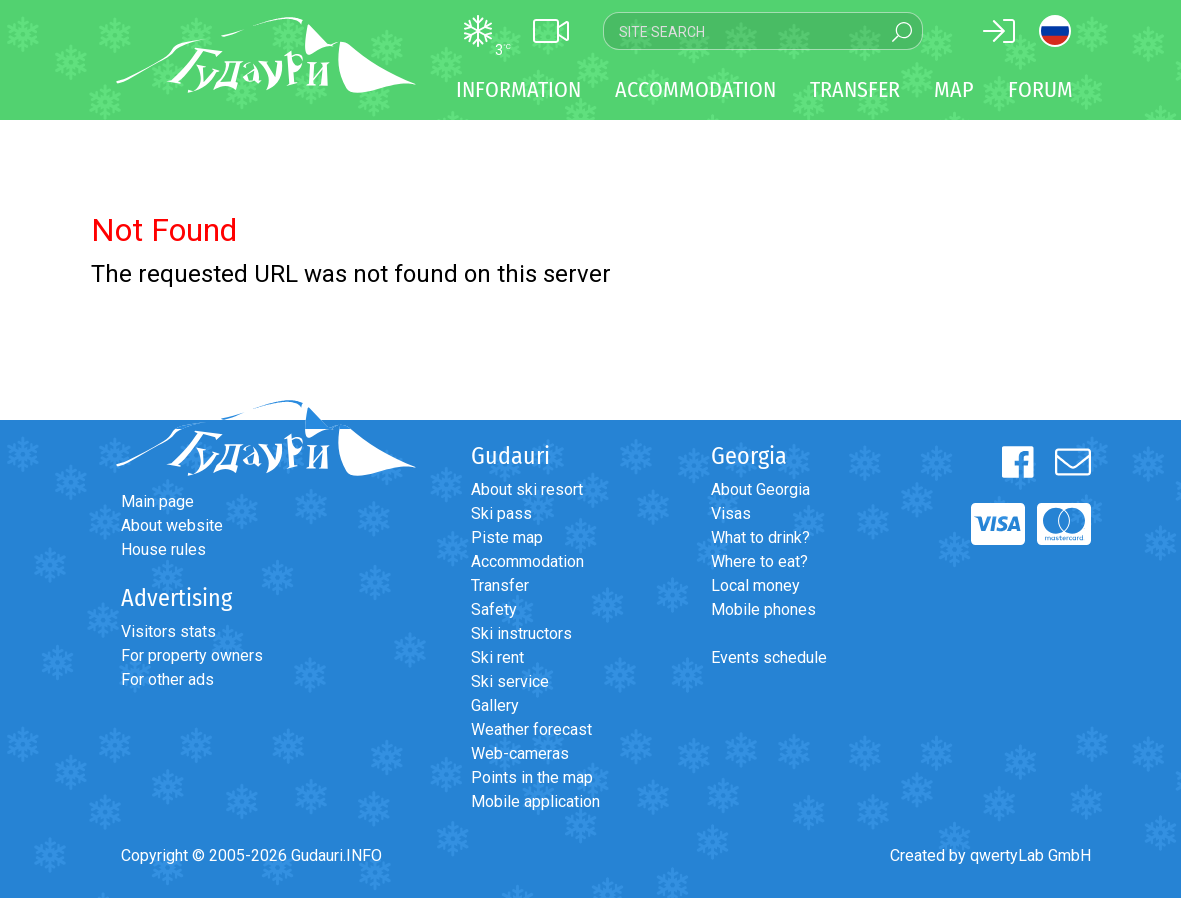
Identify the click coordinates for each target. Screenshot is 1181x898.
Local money (755, 585)
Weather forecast (531, 729)
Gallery (495, 705)
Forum (1040, 89)
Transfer (500, 585)
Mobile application (535, 801)
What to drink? (760, 537)
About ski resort (527, 489)
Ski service (510, 681)
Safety (494, 609)
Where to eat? (759, 561)
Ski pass (501, 513)
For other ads (167, 679)
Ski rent (497, 657)
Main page (157, 501)
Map (954, 89)
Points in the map (532, 777)
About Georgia (760, 489)
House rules (163, 549)
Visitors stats (168, 631)
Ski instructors (521, 633)
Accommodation (527, 561)
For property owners (192, 655)
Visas (731, 513)
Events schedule (769, 657)
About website (172, 525)
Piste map (507, 537)
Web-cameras (520, 753)
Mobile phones (763, 609)
